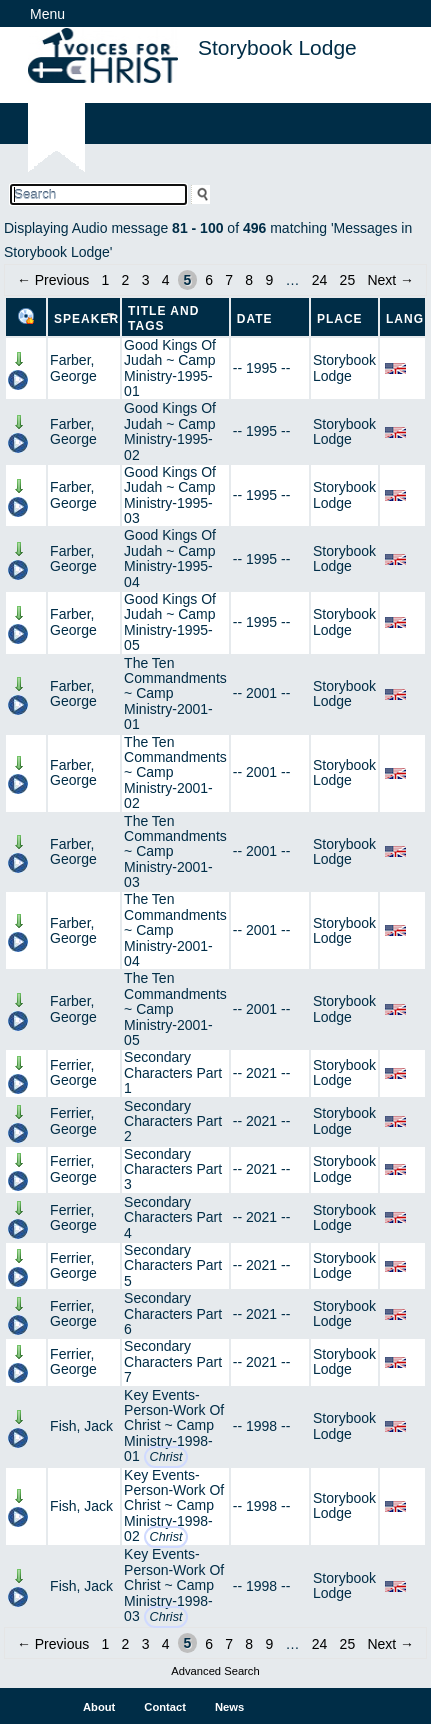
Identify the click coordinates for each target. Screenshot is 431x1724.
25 (348, 280)
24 (320, 280)
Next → (390, 280)
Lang (405, 319)
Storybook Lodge (344, 367)
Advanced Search (215, 1671)
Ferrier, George (73, 1072)
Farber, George (73, 367)
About (99, 1707)
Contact (165, 1707)
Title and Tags (163, 318)
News (229, 1707)
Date (255, 319)
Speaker (86, 319)
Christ (166, 1457)
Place (340, 319)
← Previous (53, 280)
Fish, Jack (81, 1426)
